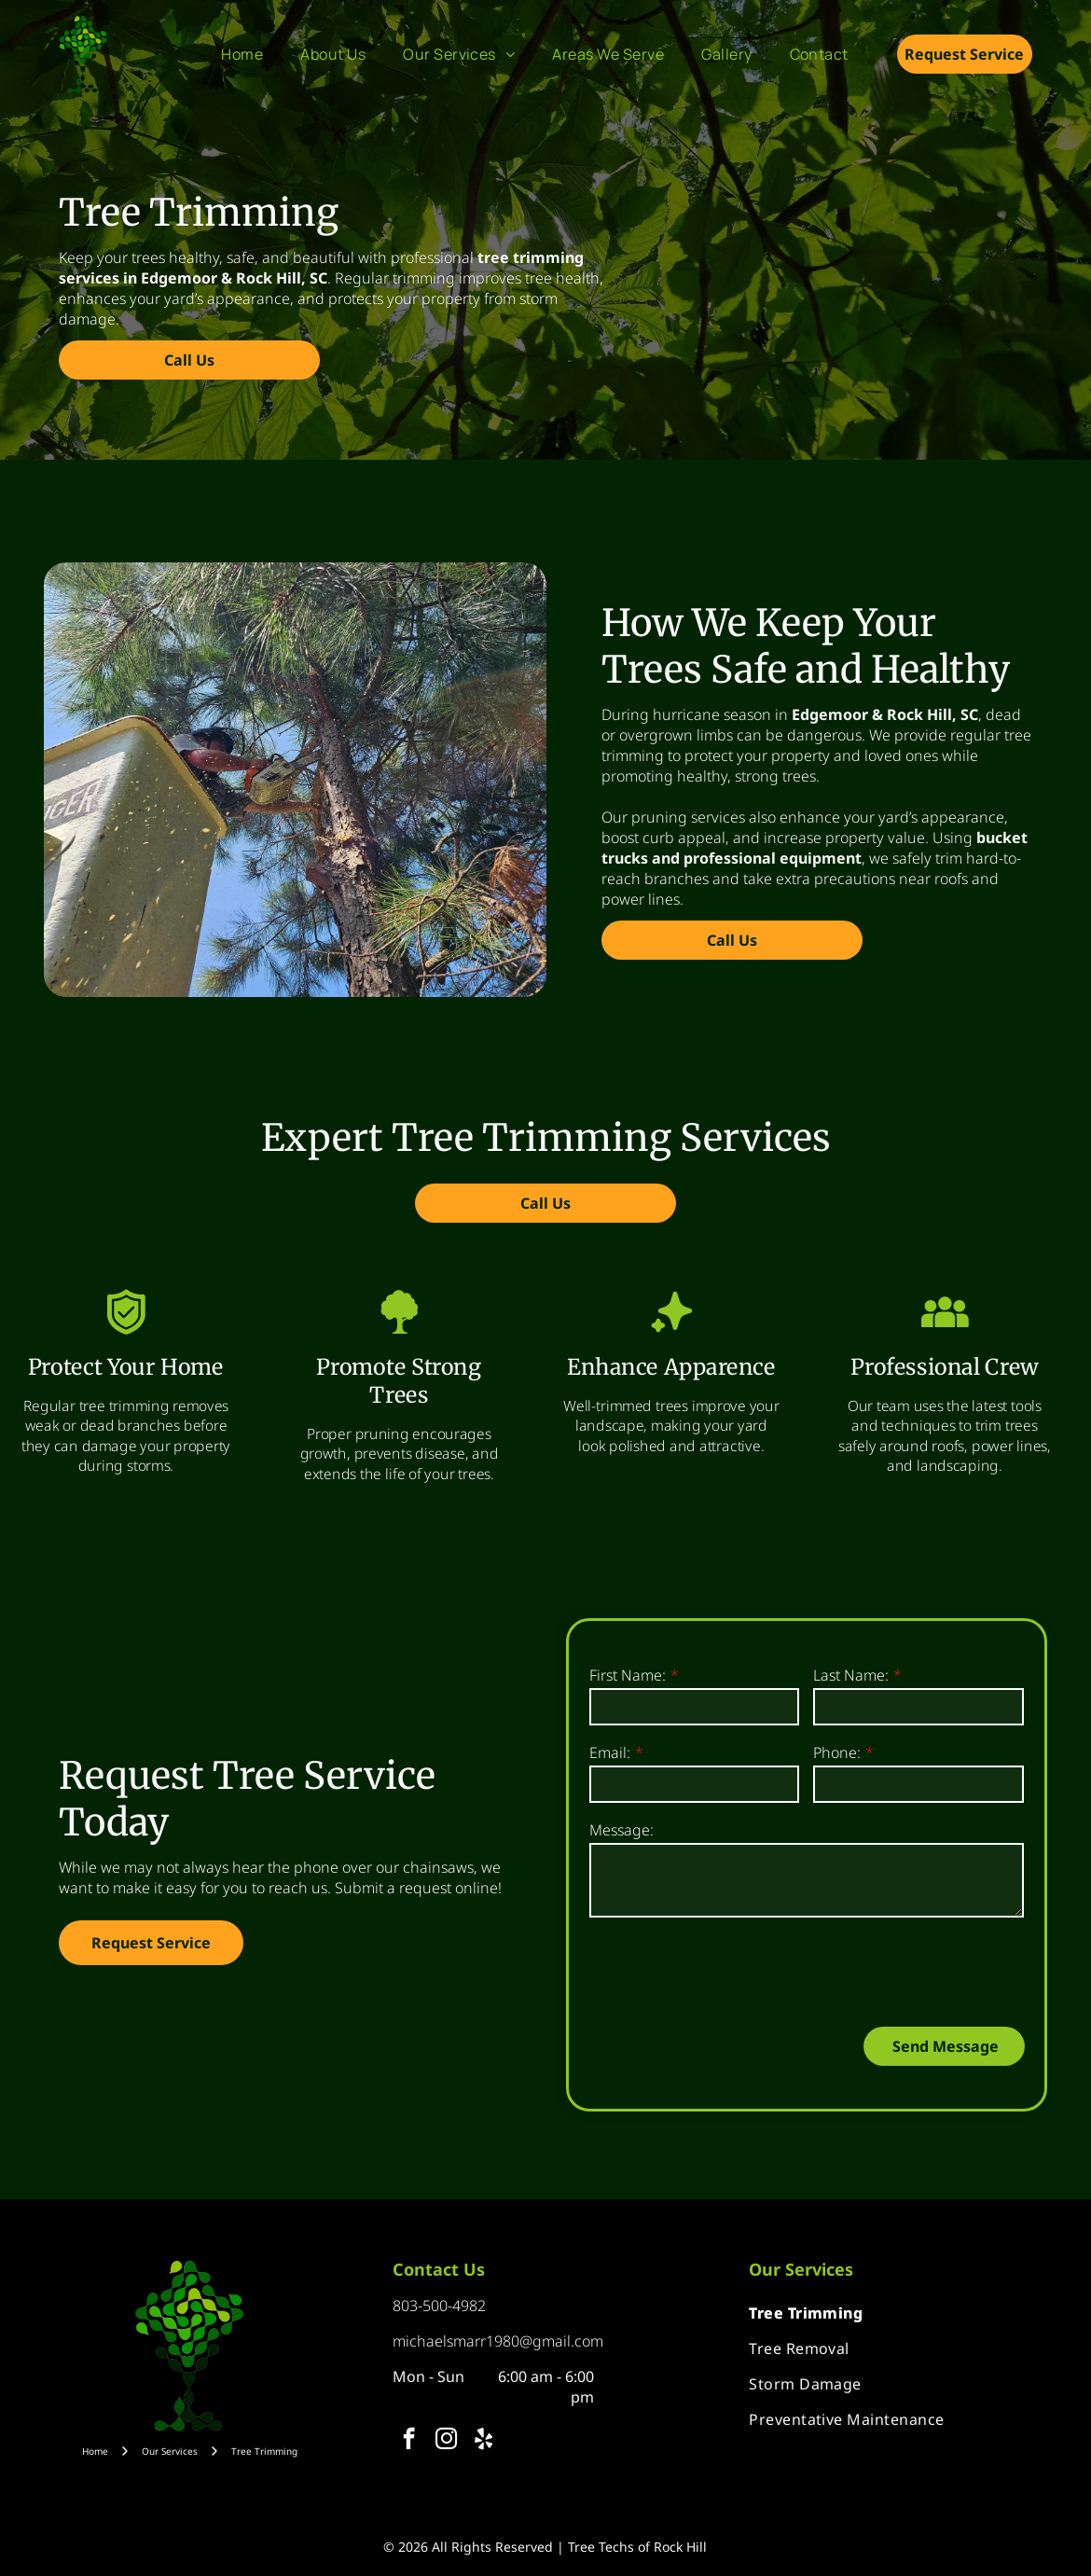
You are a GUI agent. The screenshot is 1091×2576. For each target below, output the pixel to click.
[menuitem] (242, 54)
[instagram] (446, 2440)
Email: (609, 1752)
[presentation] (731, 1970)
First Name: (627, 1675)
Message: (621, 1830)
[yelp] (483, 2440)
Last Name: (851, 1675)
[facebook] (409, 2440)
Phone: (837, 1752)
